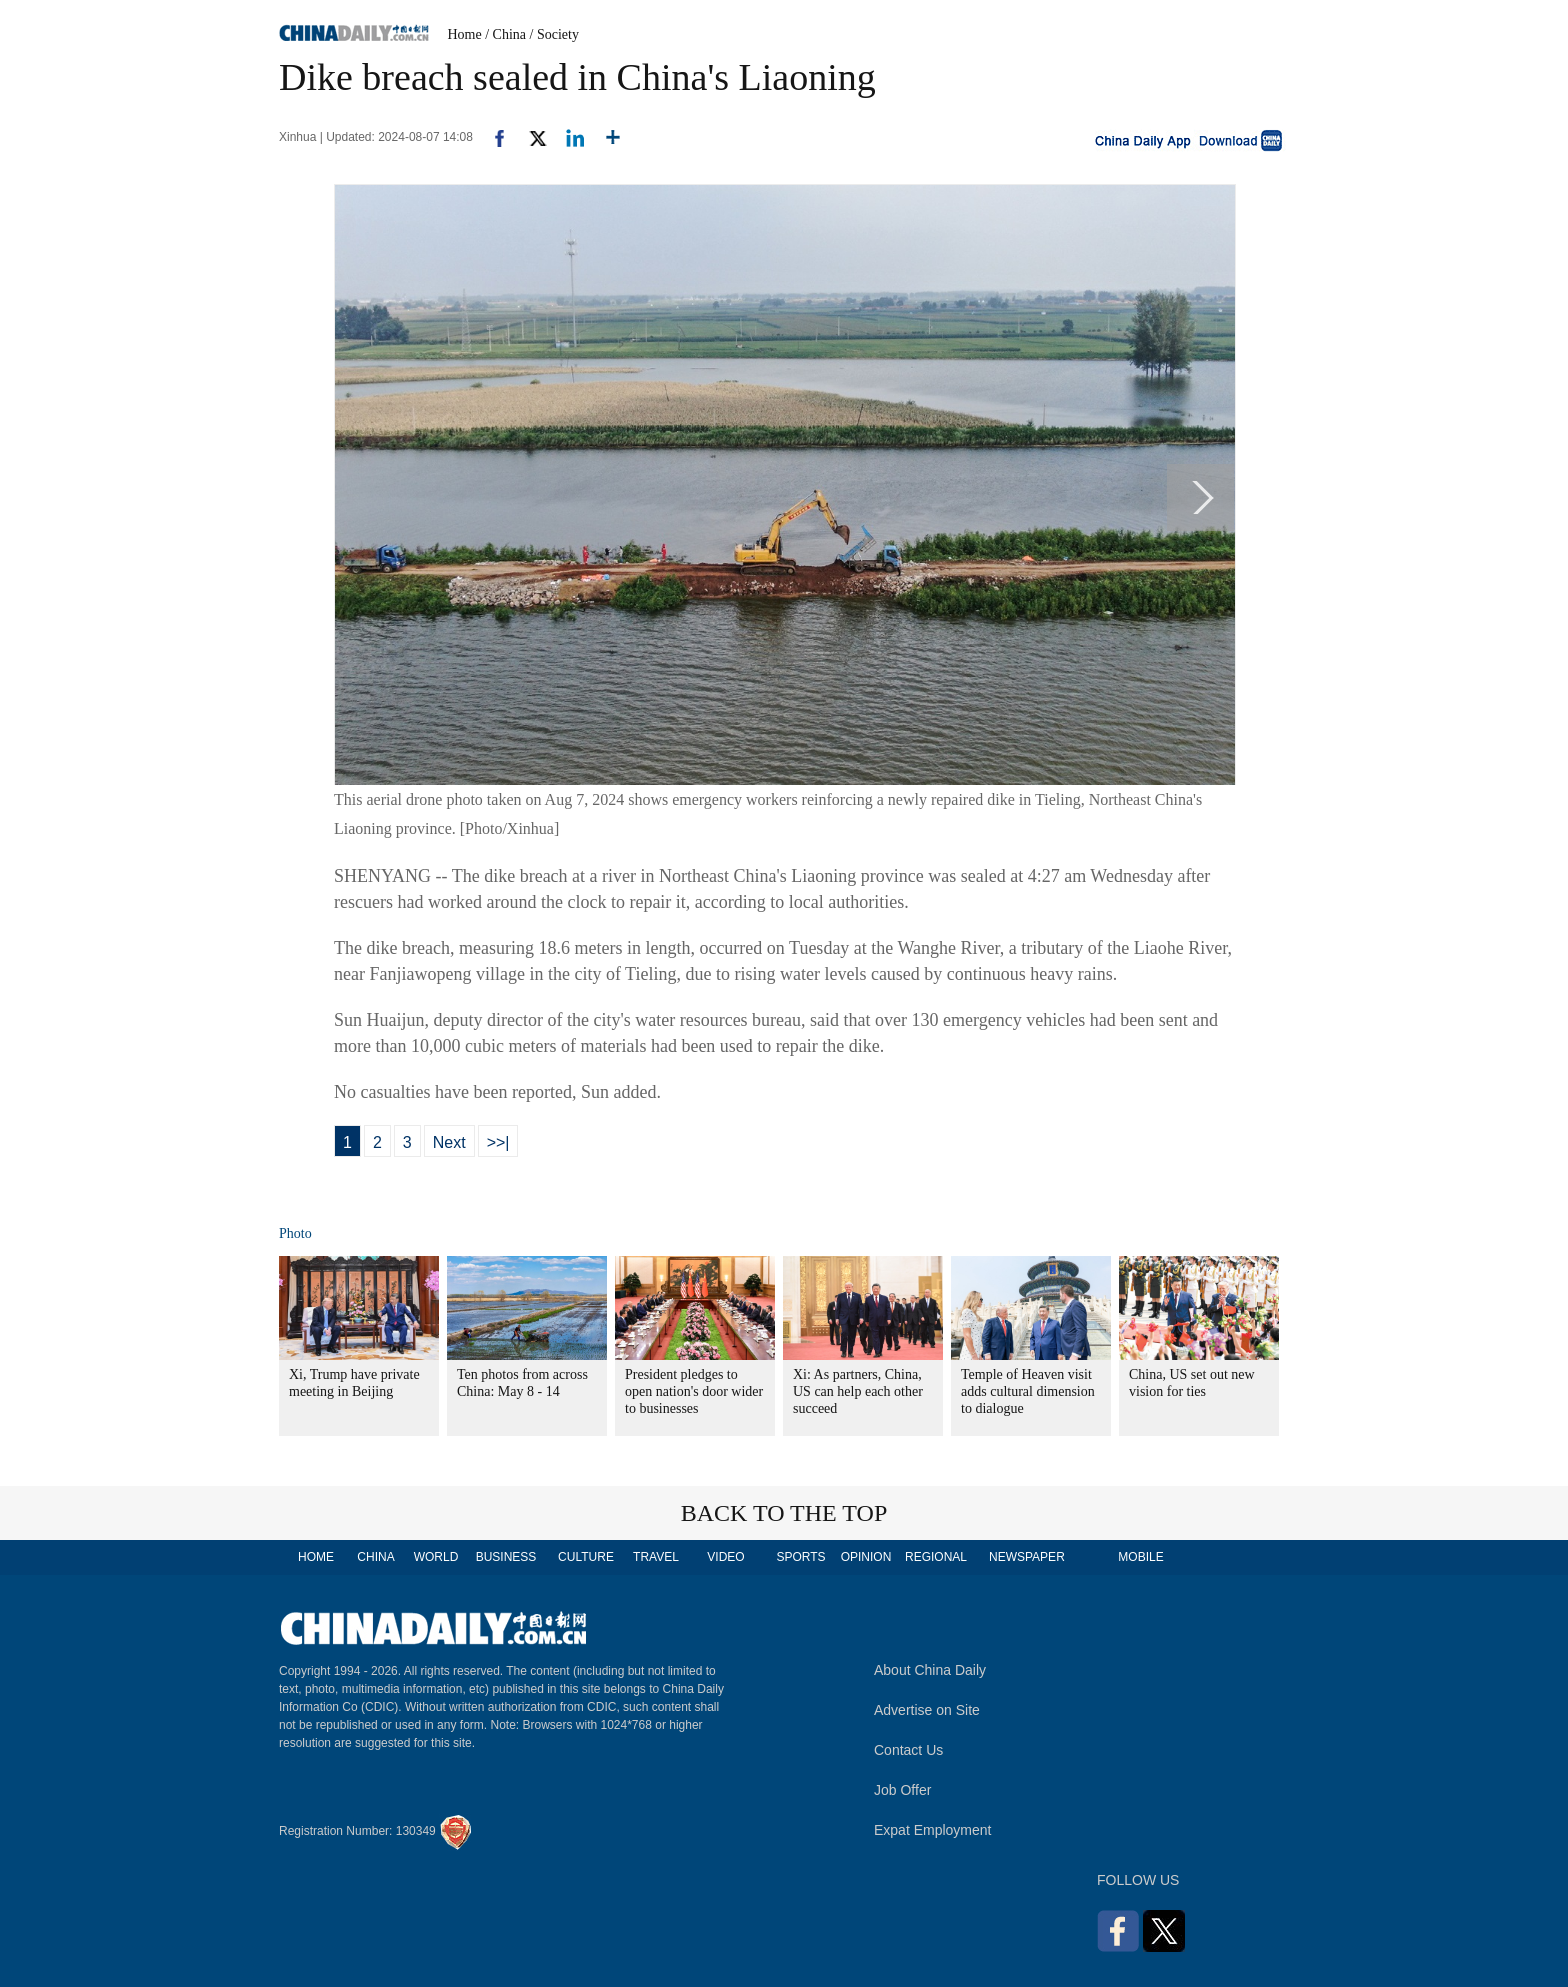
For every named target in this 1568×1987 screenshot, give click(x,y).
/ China (505, 34)
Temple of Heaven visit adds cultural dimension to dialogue (1028, 1391)
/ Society (554, 34)
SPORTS (800, 1557)
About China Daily (930, 1670)
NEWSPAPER (1026, 1557)
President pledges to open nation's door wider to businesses (694, 1391)
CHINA (375, 1557)
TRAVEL (656, 1557)
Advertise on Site (927, 1710)
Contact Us (908, 1750)
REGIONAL (936, 1557)
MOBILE (1140, 1557)
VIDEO (725, 1557)
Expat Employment (933, 1830)
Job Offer (902, 1790)
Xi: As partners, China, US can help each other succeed (858, 1391)
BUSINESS (506, 1557)
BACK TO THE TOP (784, 1513)
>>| (498, 1142)
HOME (316, 1557)
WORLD (436, 1557)
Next (449, 1142)
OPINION (866, 1557)
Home (465, 34)
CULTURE (586, 1557)
